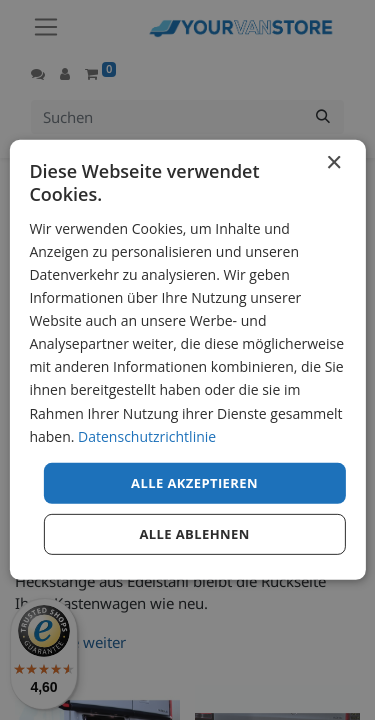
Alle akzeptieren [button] (194, 483)
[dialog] (187, 360)
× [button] (333, 163)
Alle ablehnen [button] (194, 534)
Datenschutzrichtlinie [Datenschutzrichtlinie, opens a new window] (147, 435)
